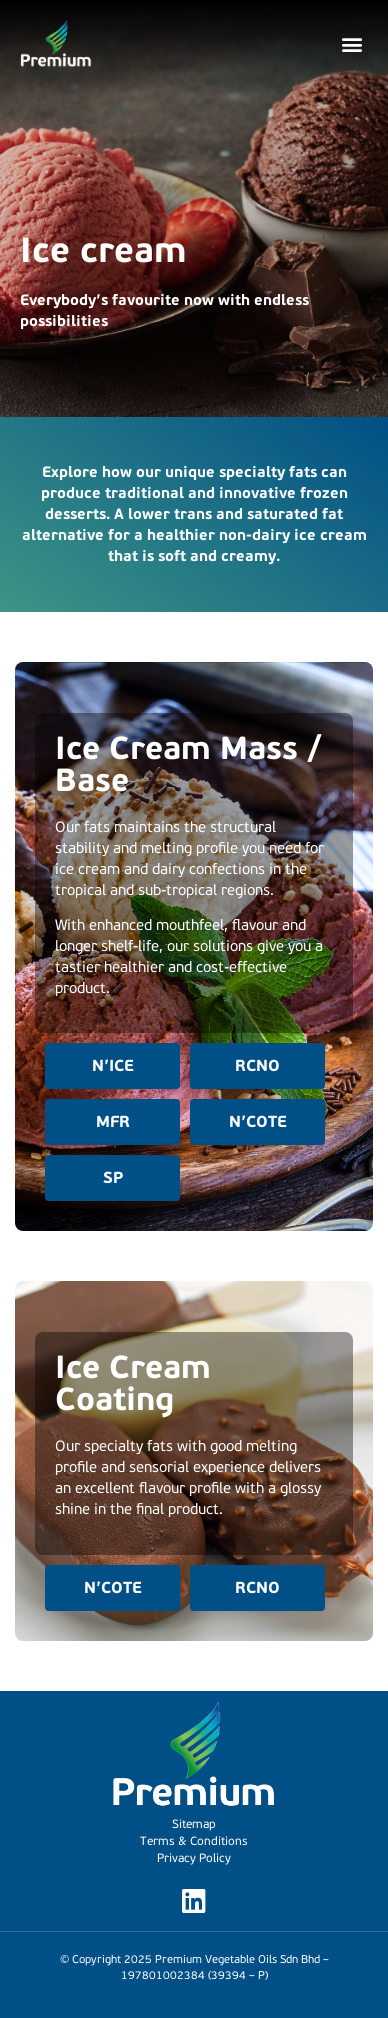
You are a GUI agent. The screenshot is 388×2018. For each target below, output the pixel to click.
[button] (351, 44)
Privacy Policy (194, 1858)
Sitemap (194, 1824)
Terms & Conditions (194, 1841)
